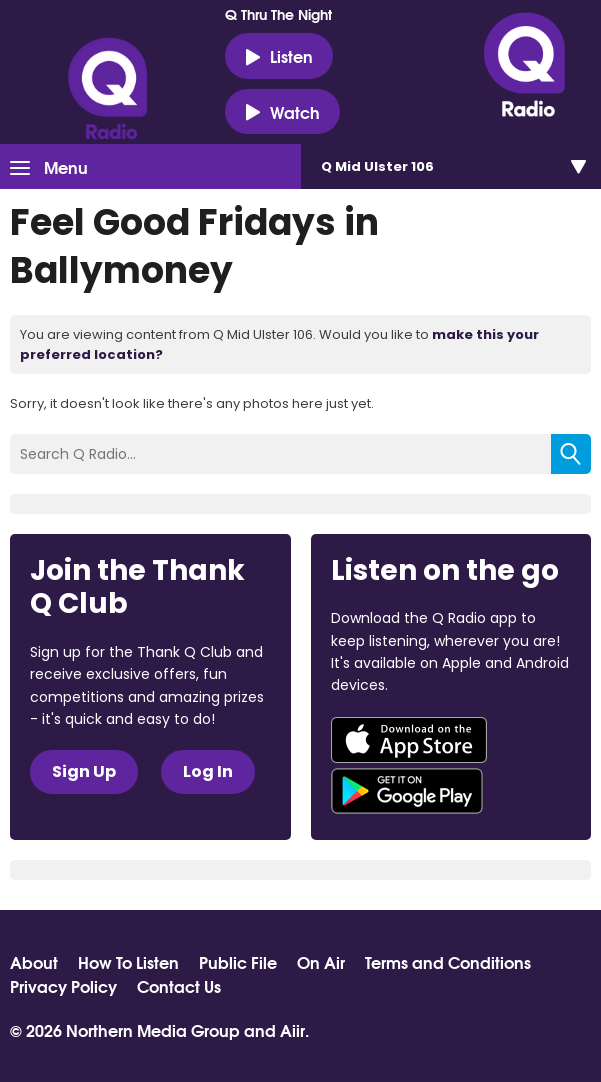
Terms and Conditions (448, 962)
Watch (282, 112)
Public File (238, 962)
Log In (208, 771)
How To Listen (128, 962)
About (34, 962)
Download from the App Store (409, 740)
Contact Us (179, 986)
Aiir (292, 1029)
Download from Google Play (407, 791)
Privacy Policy (63, 986)
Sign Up (84, 771)
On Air (321, 962)
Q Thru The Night (278, 14)
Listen (279, 56)
